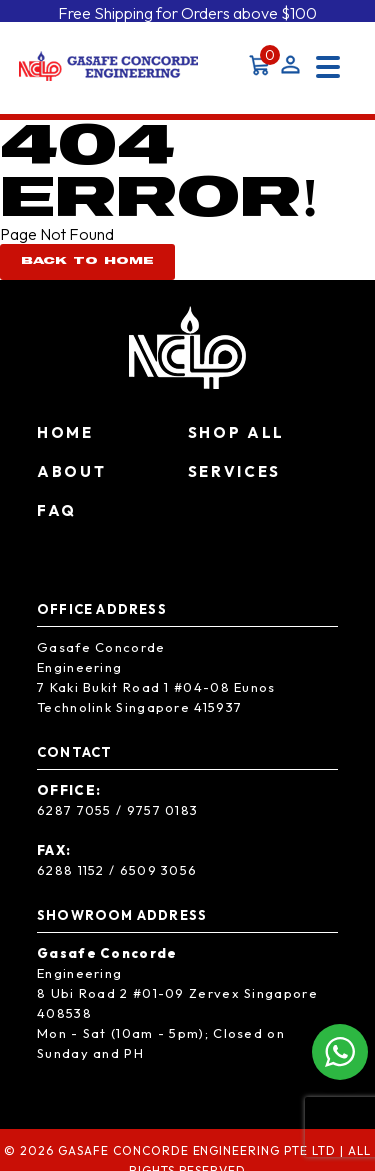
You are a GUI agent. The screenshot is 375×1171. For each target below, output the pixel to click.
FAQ (57, 505)
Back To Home (87, 257)
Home (65, 427)
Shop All (237, 427)
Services (235, 466)
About (72, 466)
